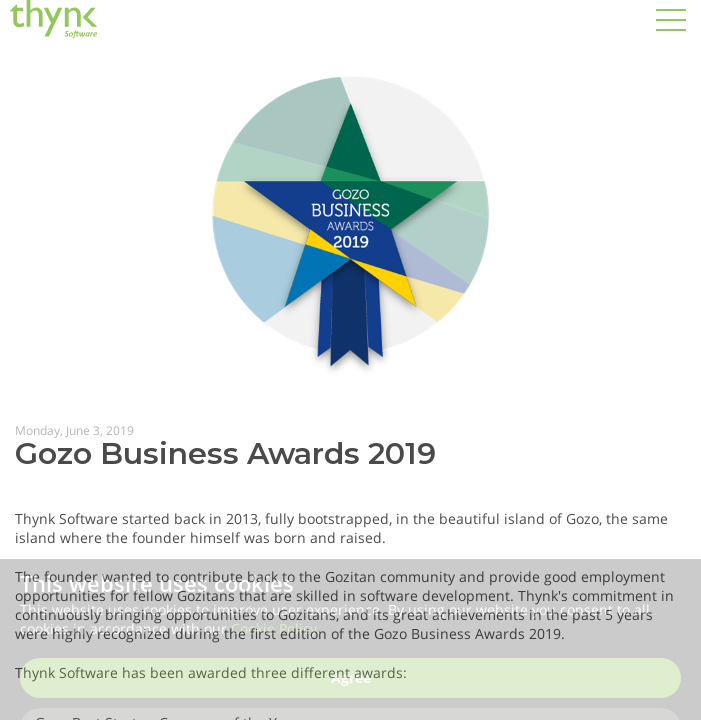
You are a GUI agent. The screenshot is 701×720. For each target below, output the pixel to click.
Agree (351, 684)
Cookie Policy (274, 635)
